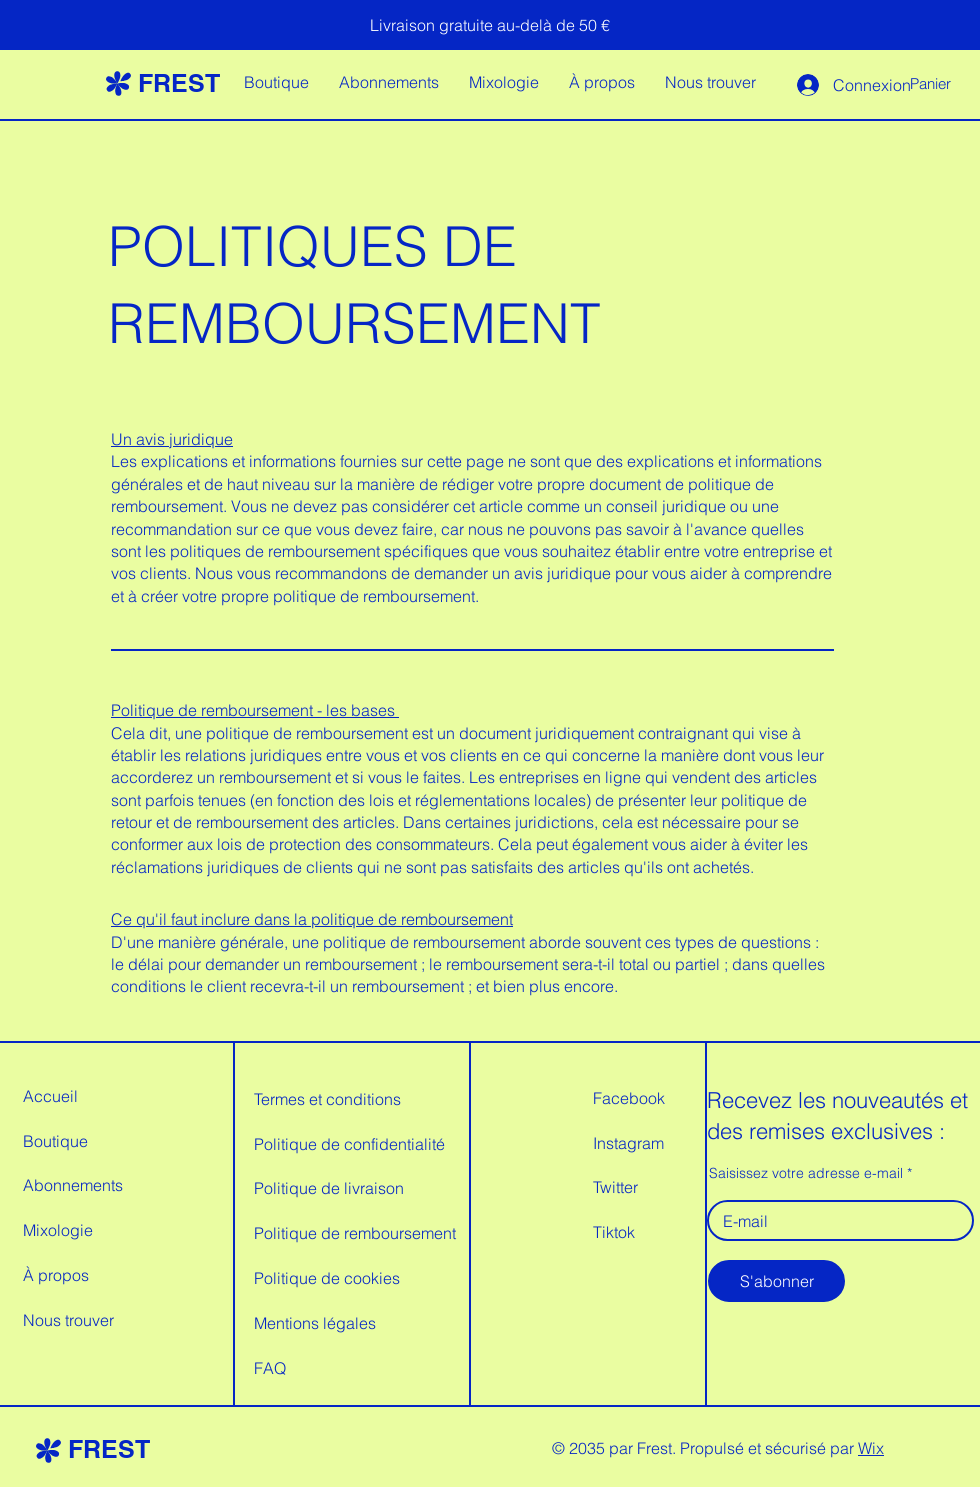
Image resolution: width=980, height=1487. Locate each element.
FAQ (270, 1368)
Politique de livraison (329, 1188)
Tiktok (614, 1232)
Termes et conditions (327, 1099)
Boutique (55, 1141)
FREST (179, 83)
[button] (944, 84)
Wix (871, 1448)
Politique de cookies (327, 1278)
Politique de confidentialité (349, 1144)
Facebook (629, 1098)
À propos (56, 1275)
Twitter (615, 1187)
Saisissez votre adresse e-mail (806, 1173)
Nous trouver (68, 1320)
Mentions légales (315, 1323)
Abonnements (73, 1185)
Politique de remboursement (355, 1233)
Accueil (50, 1096)
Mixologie (58, 1230)
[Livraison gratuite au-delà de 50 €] (490, 25)
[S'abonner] (776, 1281)
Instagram (628, 1143)
